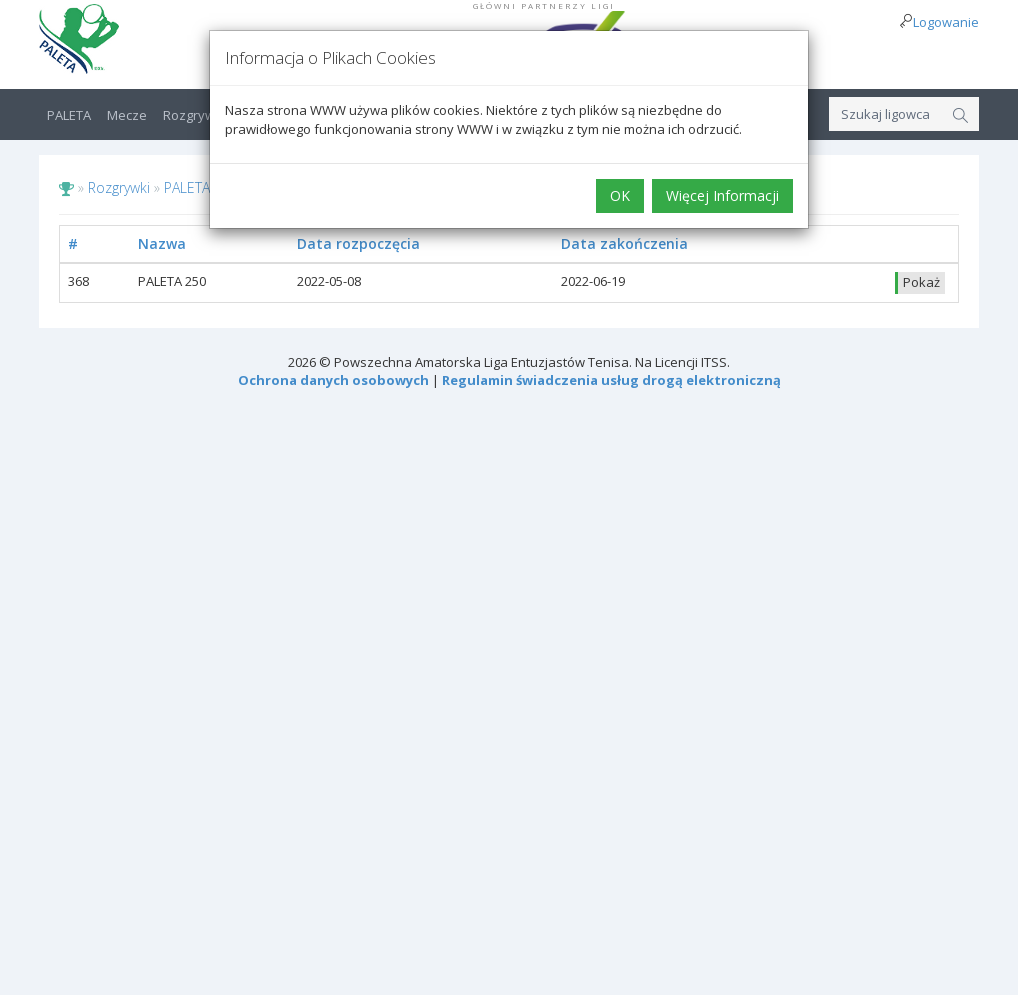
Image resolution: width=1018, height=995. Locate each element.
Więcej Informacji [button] (722, 195)
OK (620, 195)
